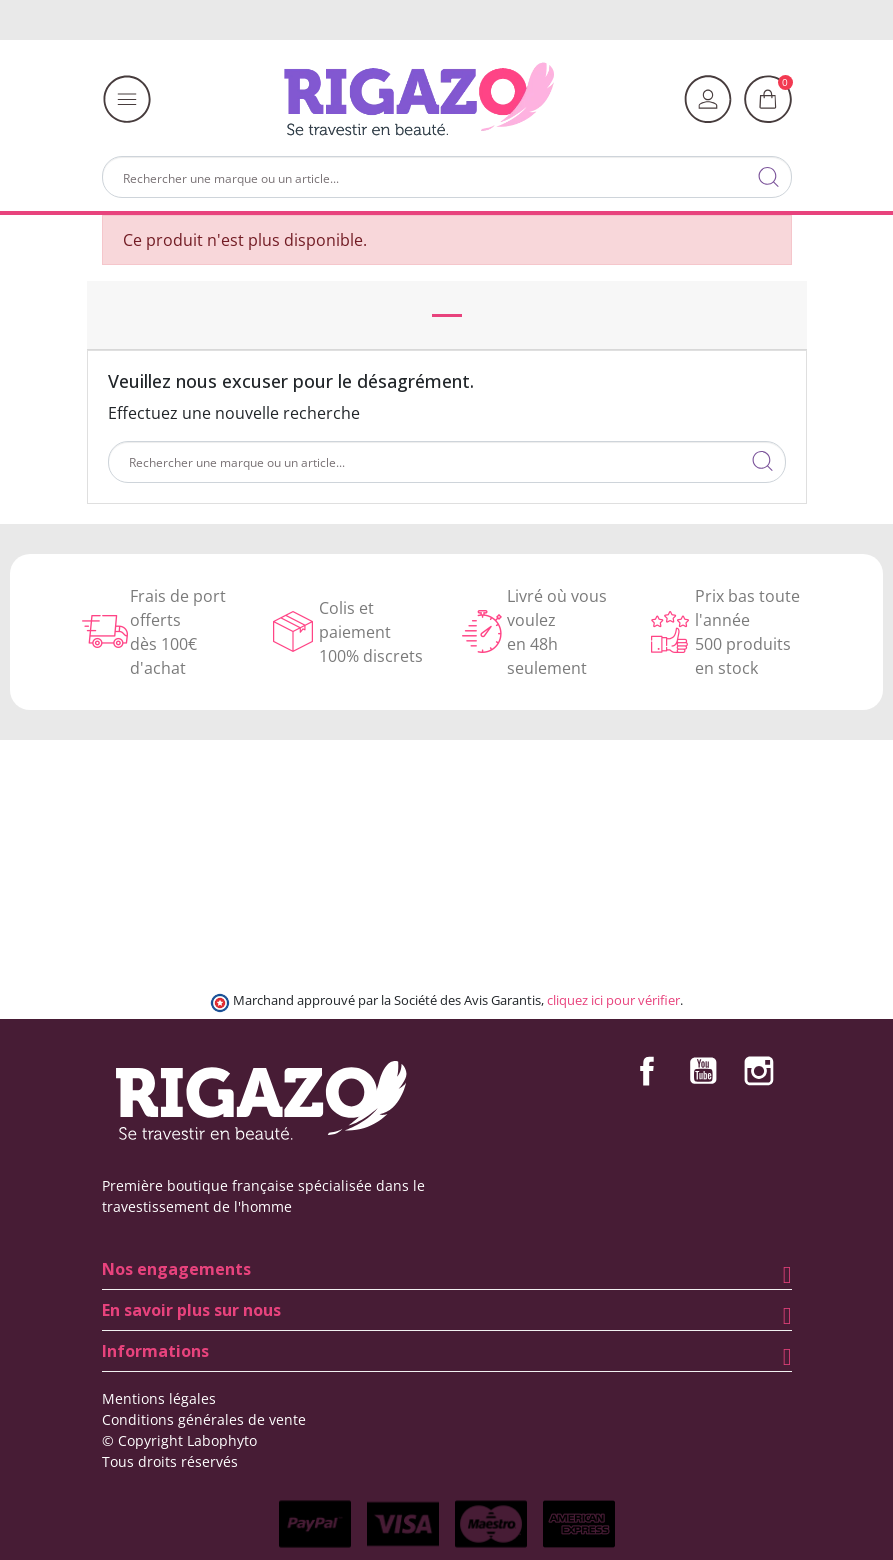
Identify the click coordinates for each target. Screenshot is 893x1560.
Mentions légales (159, 1398)
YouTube (703, 1071)
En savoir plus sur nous (191, 1310)
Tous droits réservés (170, 1461)
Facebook (647, 1071)
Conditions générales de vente (204, 1419)
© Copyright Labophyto (179, 1440)
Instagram (759, 1071)
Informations (155, 1351)
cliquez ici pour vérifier (613, 1000)
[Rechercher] (447, 177)
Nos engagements (176, 1269)
